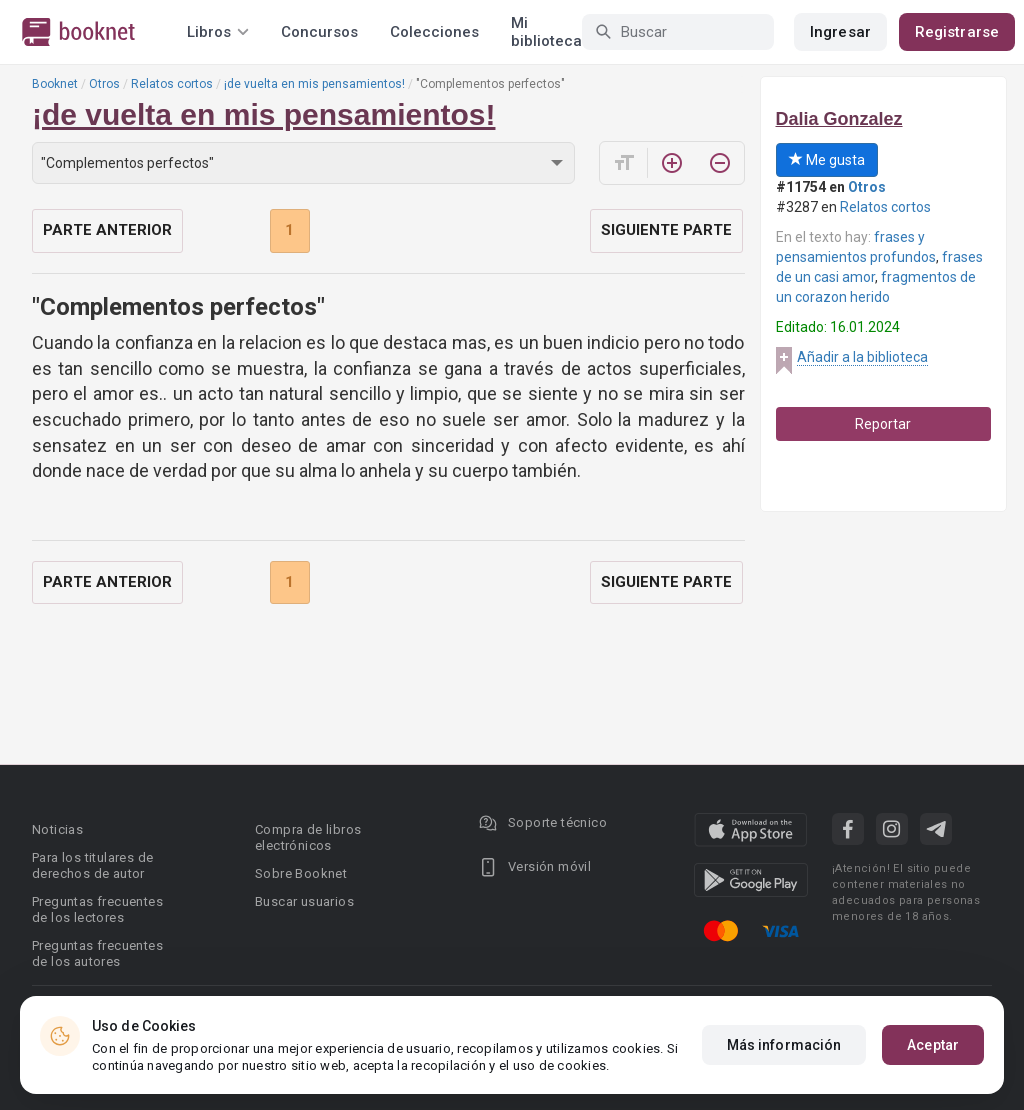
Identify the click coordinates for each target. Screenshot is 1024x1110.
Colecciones (434, 32)
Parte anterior (107, 230)
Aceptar (933, 1045)
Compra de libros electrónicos (308, 837)
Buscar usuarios (304, 901)
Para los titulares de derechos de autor (92, 865)
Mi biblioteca (546, 32)
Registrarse (957, 32)
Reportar (883, 424)
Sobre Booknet (301, 873)
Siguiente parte (666, 230)
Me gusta (827, 160)
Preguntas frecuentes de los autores (97, 953)
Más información (784, 1045)
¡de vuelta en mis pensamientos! (314, 84)
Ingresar (840, 32)
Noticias (57, 829)
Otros (104, 84)
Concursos (319, 32)
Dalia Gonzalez (839, 119)
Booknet (55, 84)
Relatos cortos (172, 84)
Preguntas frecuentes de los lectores (97, 909)
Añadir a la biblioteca (862, 357)
